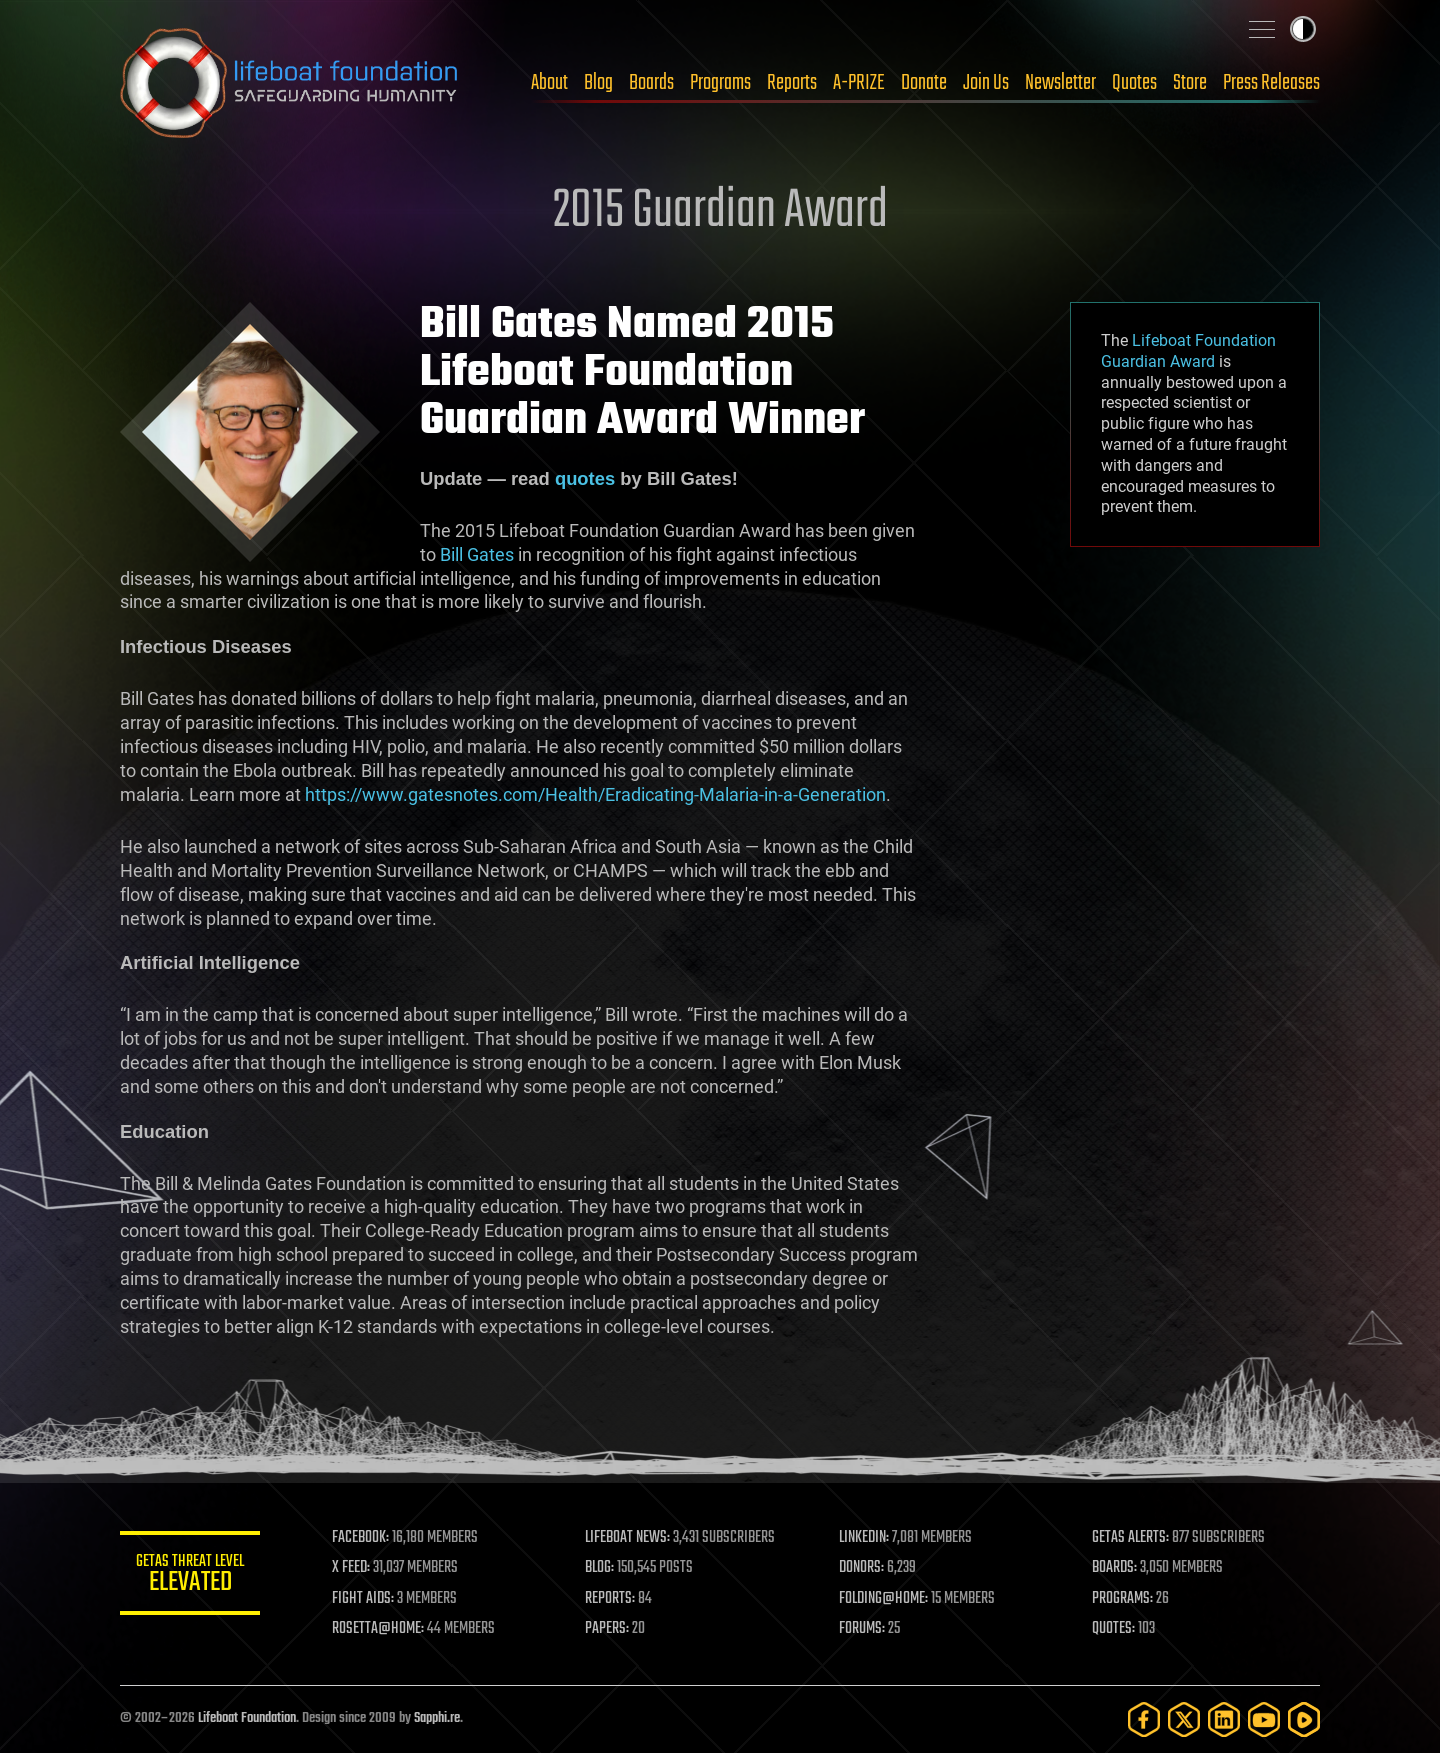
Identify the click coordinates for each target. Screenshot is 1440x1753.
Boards (651, 83)
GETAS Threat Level (190, 1576)
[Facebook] (1144, 1719)
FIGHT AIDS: (363, 1599)
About (549, 83)
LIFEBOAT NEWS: (627, 1538)
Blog (598, 83)
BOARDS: (1114, 1568)
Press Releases (1271, 83)
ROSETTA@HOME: (378, 1629)
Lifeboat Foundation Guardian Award (1188, 351)
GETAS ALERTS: (1130, 1538)
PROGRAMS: (1122, 1599)
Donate (924, 83)
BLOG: (599, 1568)
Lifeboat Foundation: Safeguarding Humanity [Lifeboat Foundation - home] (290, 83)
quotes (585, 478)
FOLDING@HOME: (883, 1599)
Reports (792, 83)
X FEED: (351, 1568)
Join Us (986, 83)
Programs (720, 83)
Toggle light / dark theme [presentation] (1303, 29)
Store (1190, 83)
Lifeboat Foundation (247, 1718)
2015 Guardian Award (720, 212)
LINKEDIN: (864, 1538)
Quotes (1134, 83)
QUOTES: (1113, 1629)
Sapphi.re (437, 1718)
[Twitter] (1184, 1719)
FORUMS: (862, 1629)
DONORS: (861, 1568)
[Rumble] (1304, 1719)
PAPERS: (607, 1629)
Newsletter (1060, 83)
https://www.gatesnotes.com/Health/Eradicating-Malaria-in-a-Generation (595, 794)
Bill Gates (477, 554)
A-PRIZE (859, 83)
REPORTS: (610, 1599)
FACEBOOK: (360, 1538)
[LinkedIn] (1224, 1719)
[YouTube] (1264, 1719)
